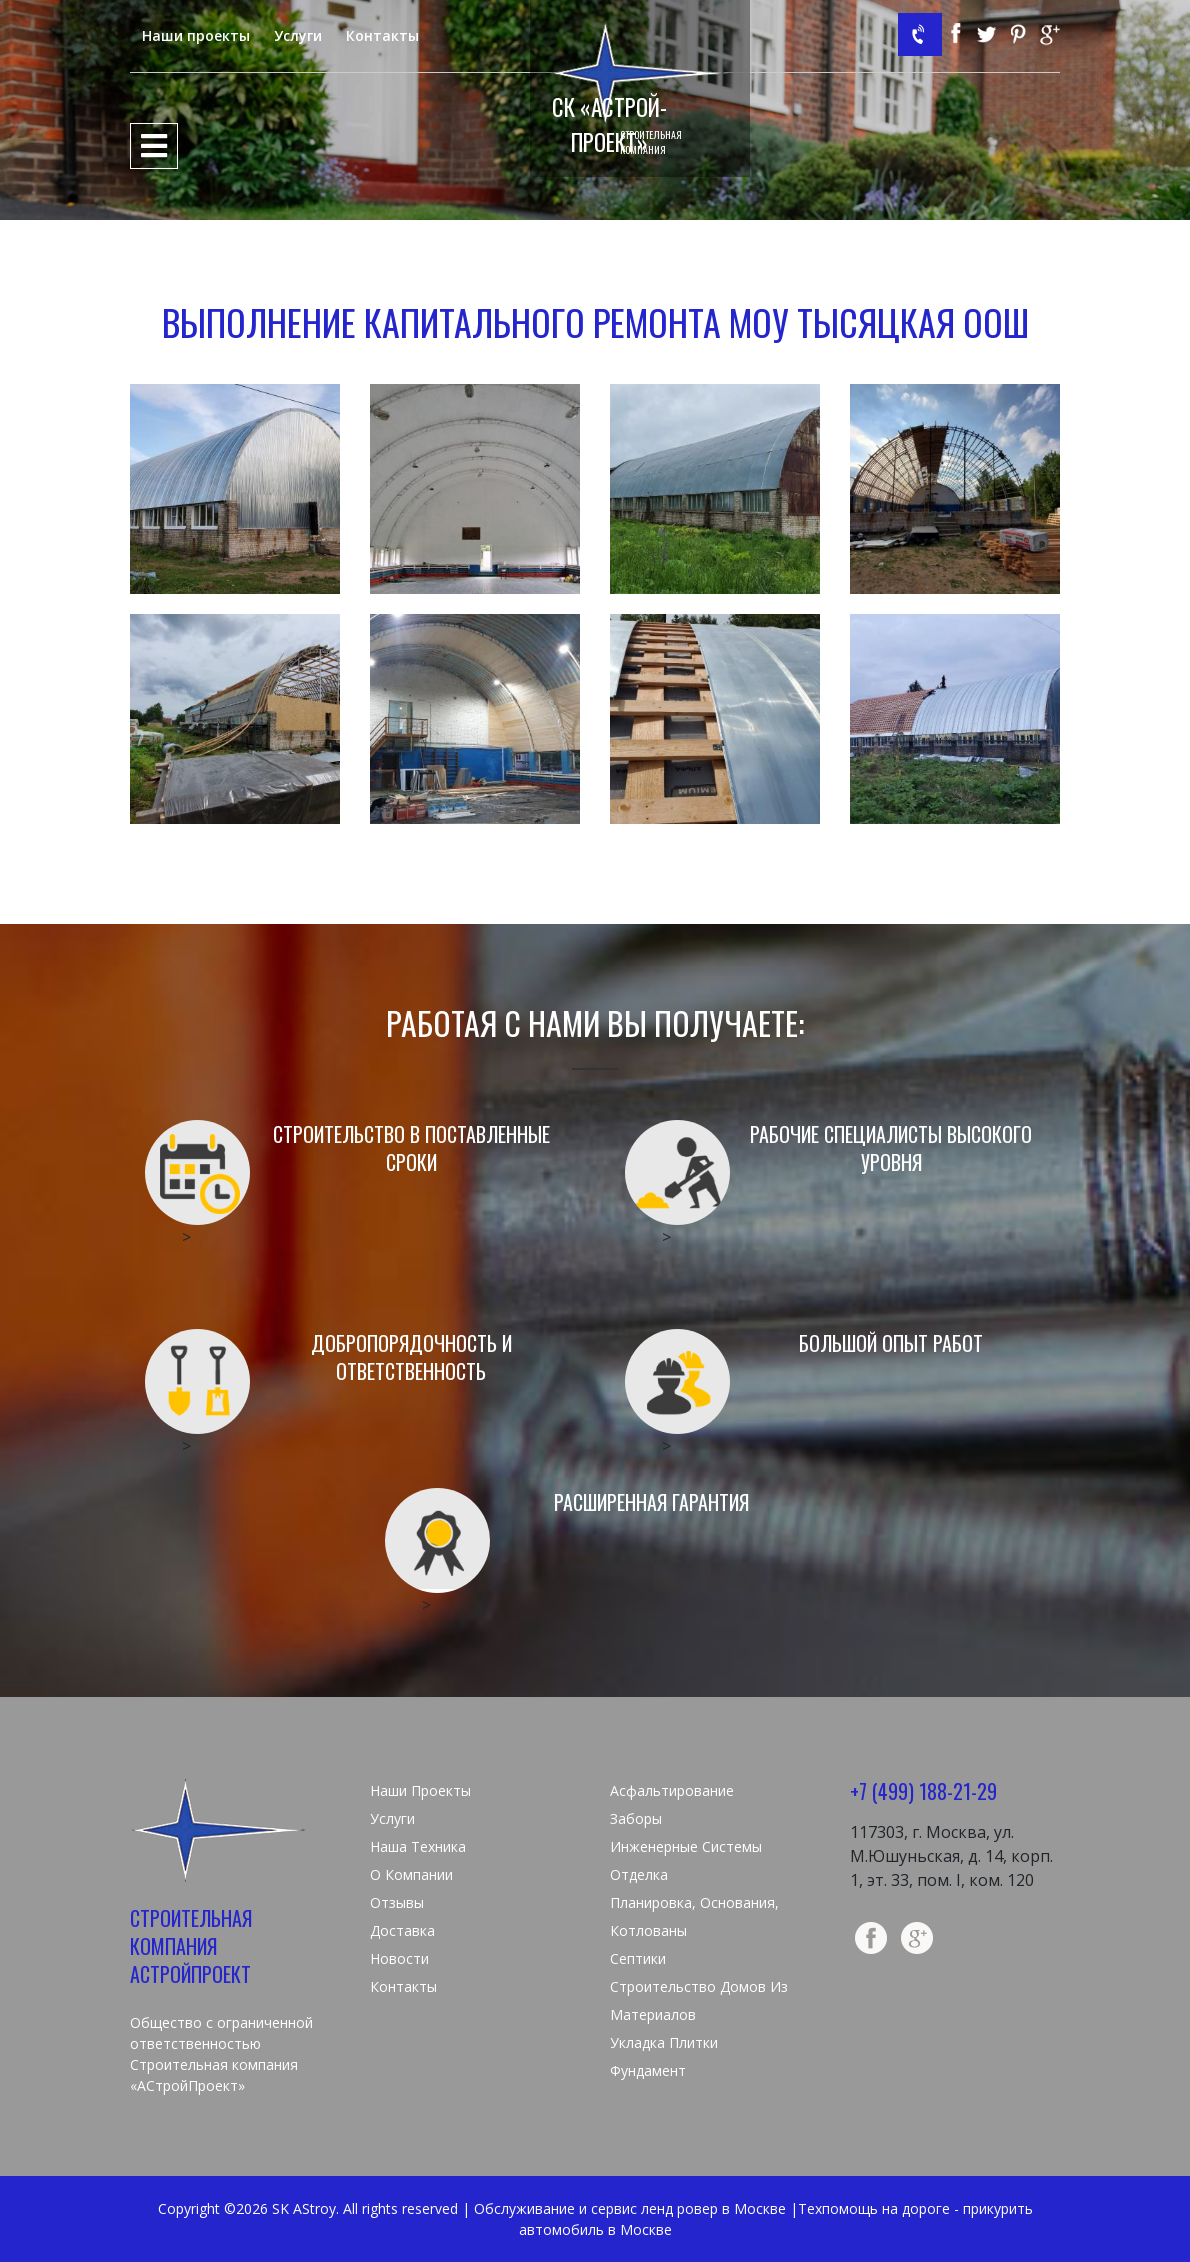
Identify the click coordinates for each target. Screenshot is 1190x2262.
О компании (411, 1874)
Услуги (298, 35)
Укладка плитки (664, 2042)
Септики (638, 1958)
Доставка (402, 1930)
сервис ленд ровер (654, 2208)
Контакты (382, 35)
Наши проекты (196, 35)
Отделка (639, 1874)
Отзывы (397, 1902)
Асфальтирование (672, 1790)
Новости (399, 1958)
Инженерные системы (686, 1846)
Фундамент (648, 2070)
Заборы (636, 1818)
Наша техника (418, 1846)
